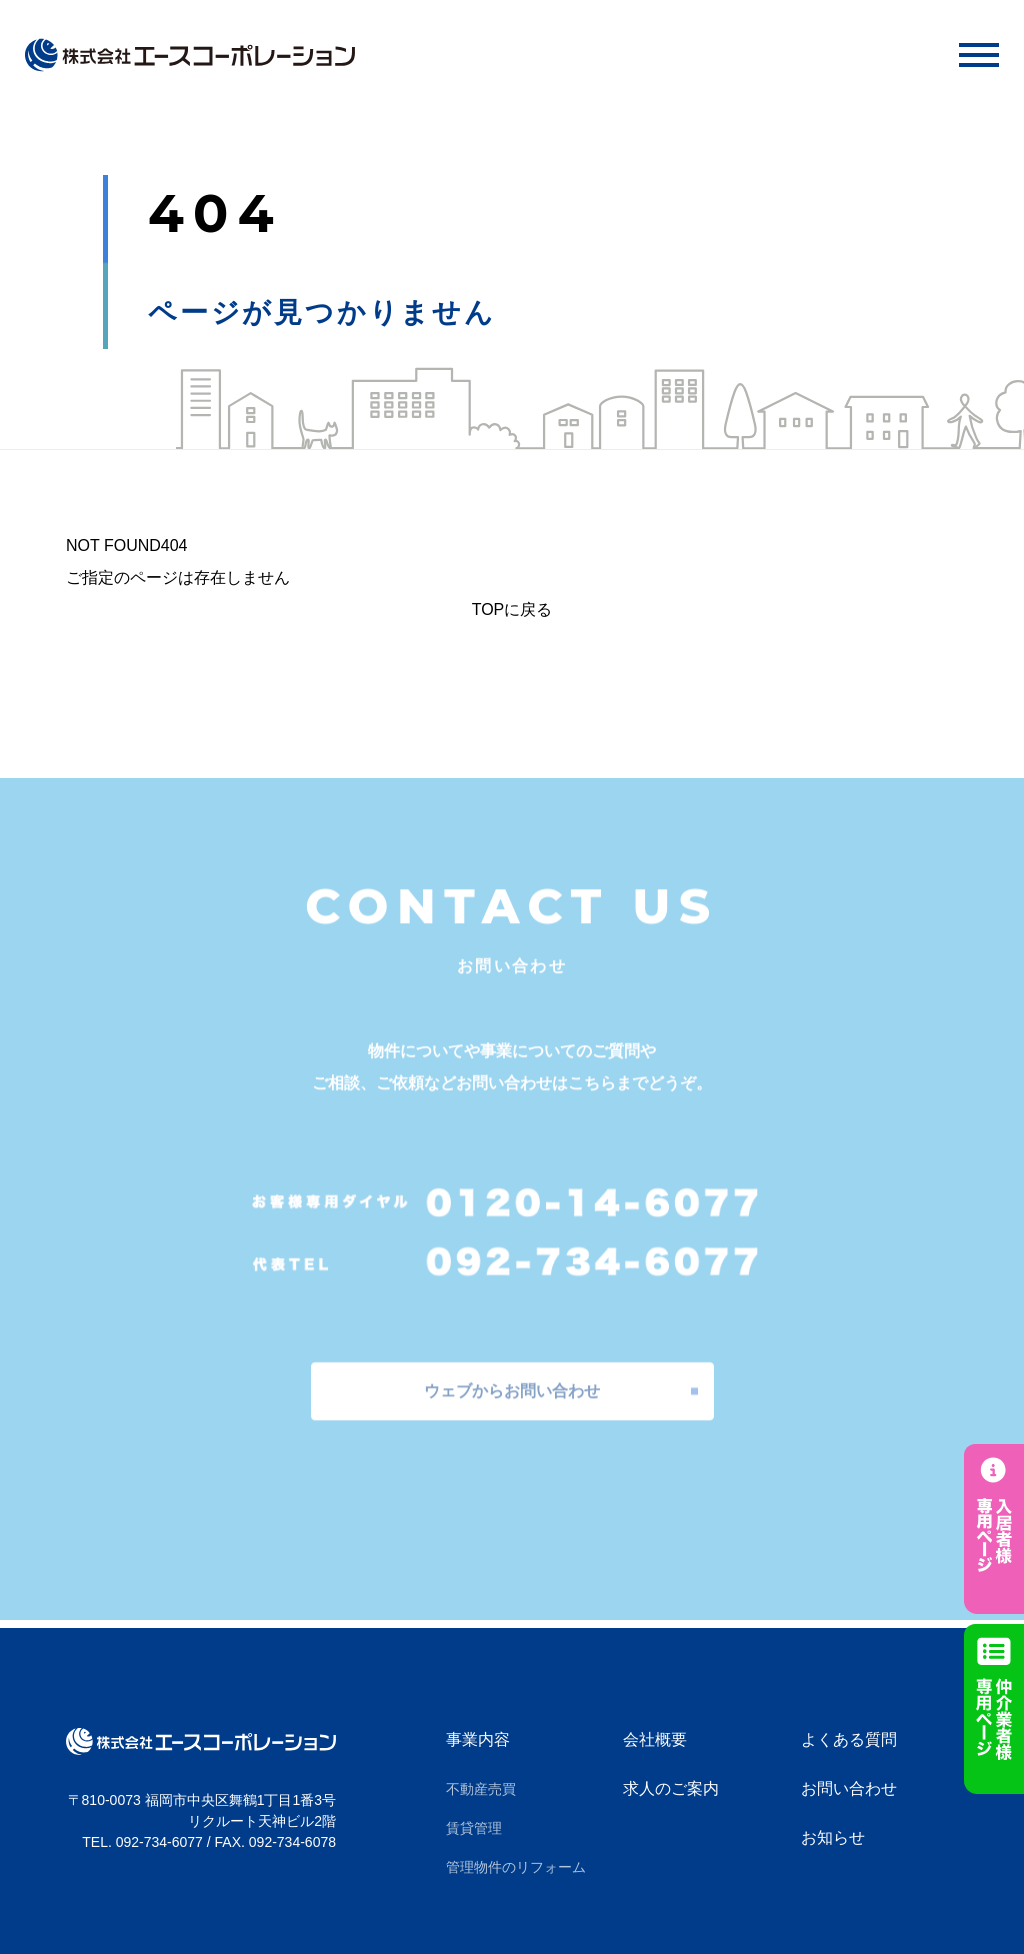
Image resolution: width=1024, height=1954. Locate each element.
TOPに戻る (512, 609)
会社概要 (655, 1739)
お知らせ (833, 1837)
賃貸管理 (474, 1828)
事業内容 (478, 1739)
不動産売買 (481, 1789)
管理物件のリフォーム (516, 1867)
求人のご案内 (671, 1788)
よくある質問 (849, 1739)
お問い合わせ (849, 1788)
